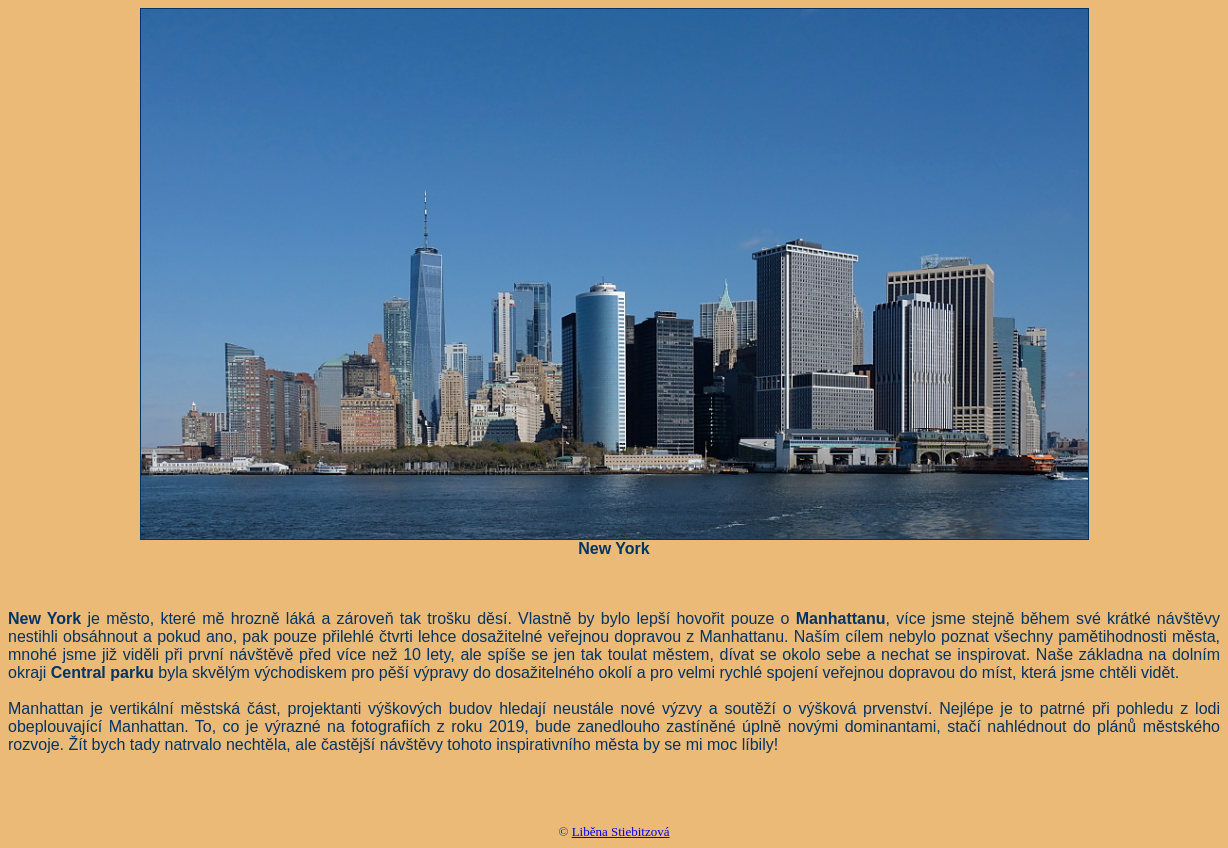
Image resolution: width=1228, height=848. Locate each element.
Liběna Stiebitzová (621, 831)
